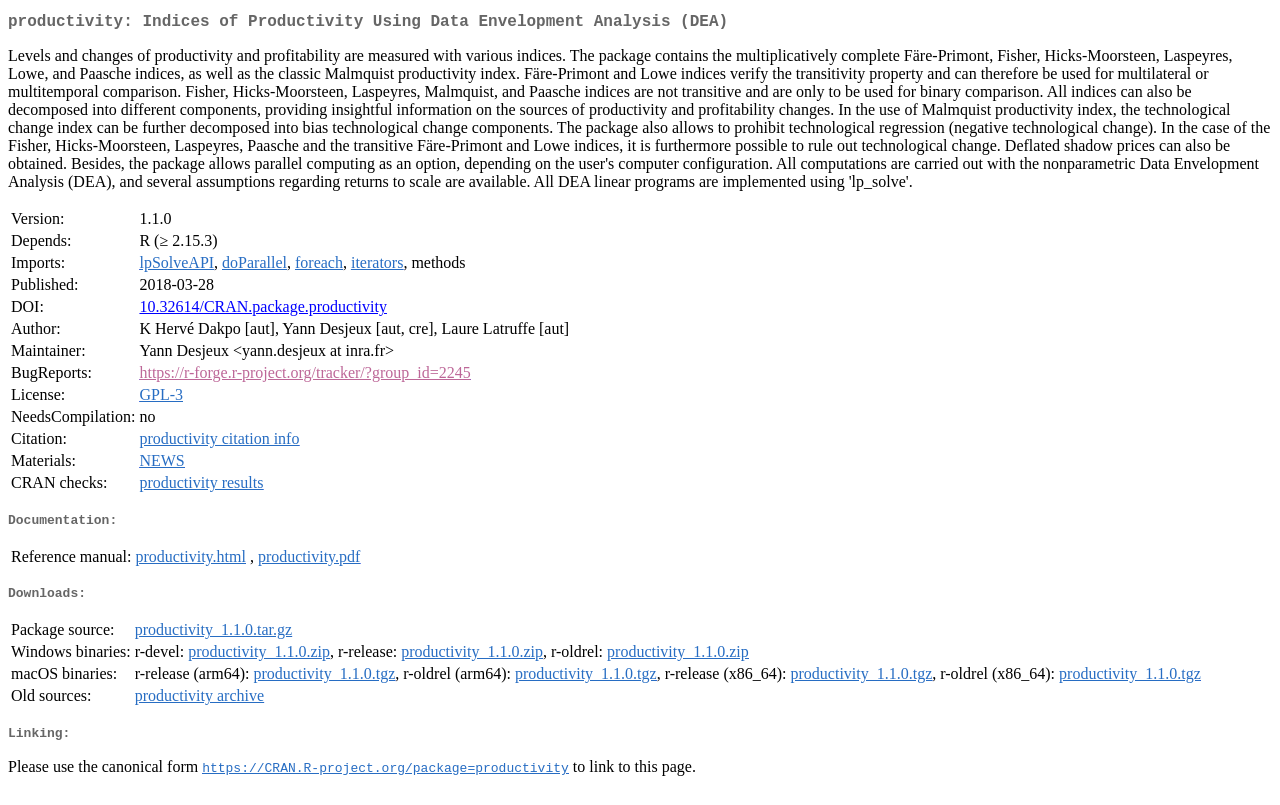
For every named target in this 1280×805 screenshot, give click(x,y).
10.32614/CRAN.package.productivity (263, 310)
